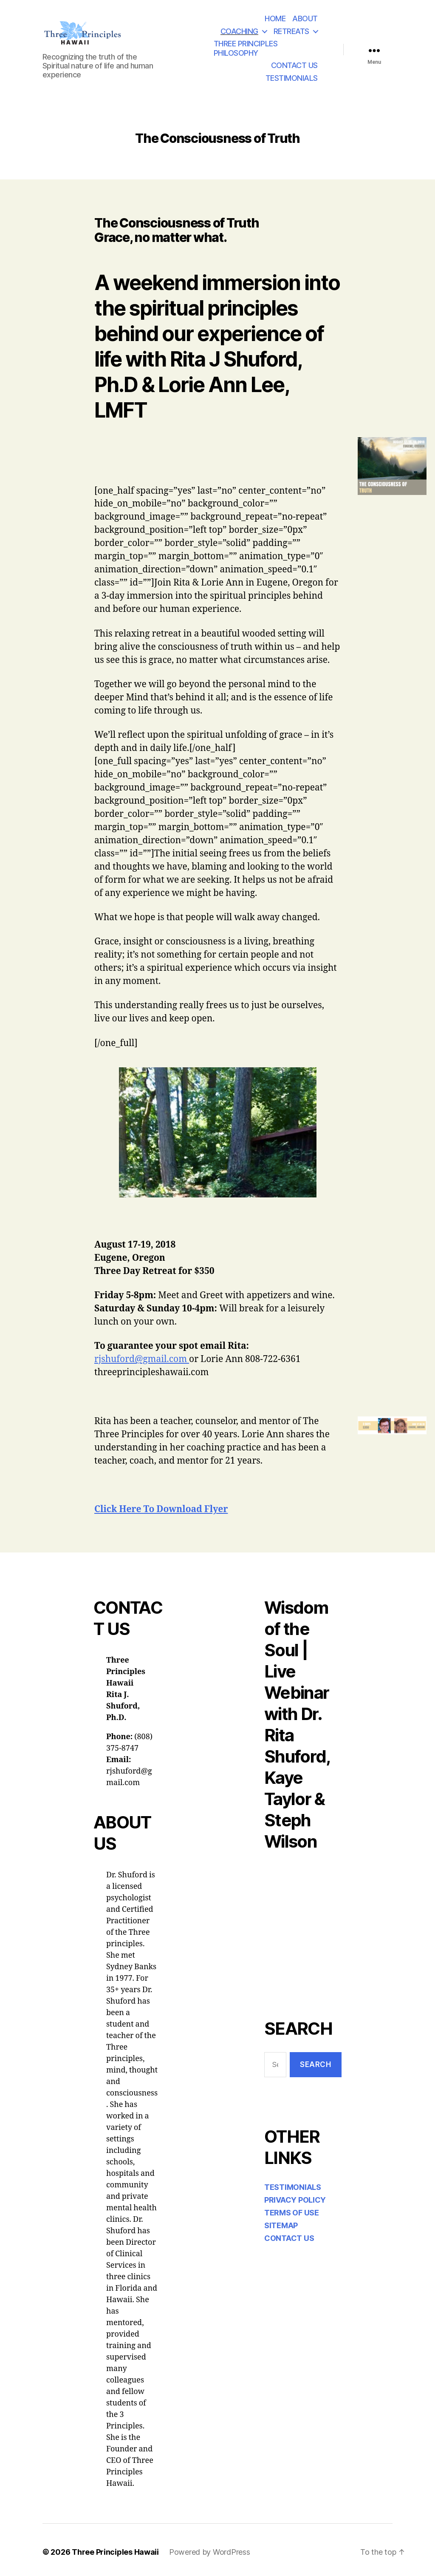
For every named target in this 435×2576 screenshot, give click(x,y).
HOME (275, 18)
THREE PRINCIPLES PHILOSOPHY (245, 48)
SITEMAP (281, 2225)
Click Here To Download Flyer (161, 1509)
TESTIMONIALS (292, 78)
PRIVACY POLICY (295, 2199)
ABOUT (305, 18)
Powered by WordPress (209, 2552)
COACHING (239, 31)
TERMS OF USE (291, 2212)
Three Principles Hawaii (115, 2552)
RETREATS (291, 31)
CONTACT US (294, 65)
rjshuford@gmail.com (141, 1359)
